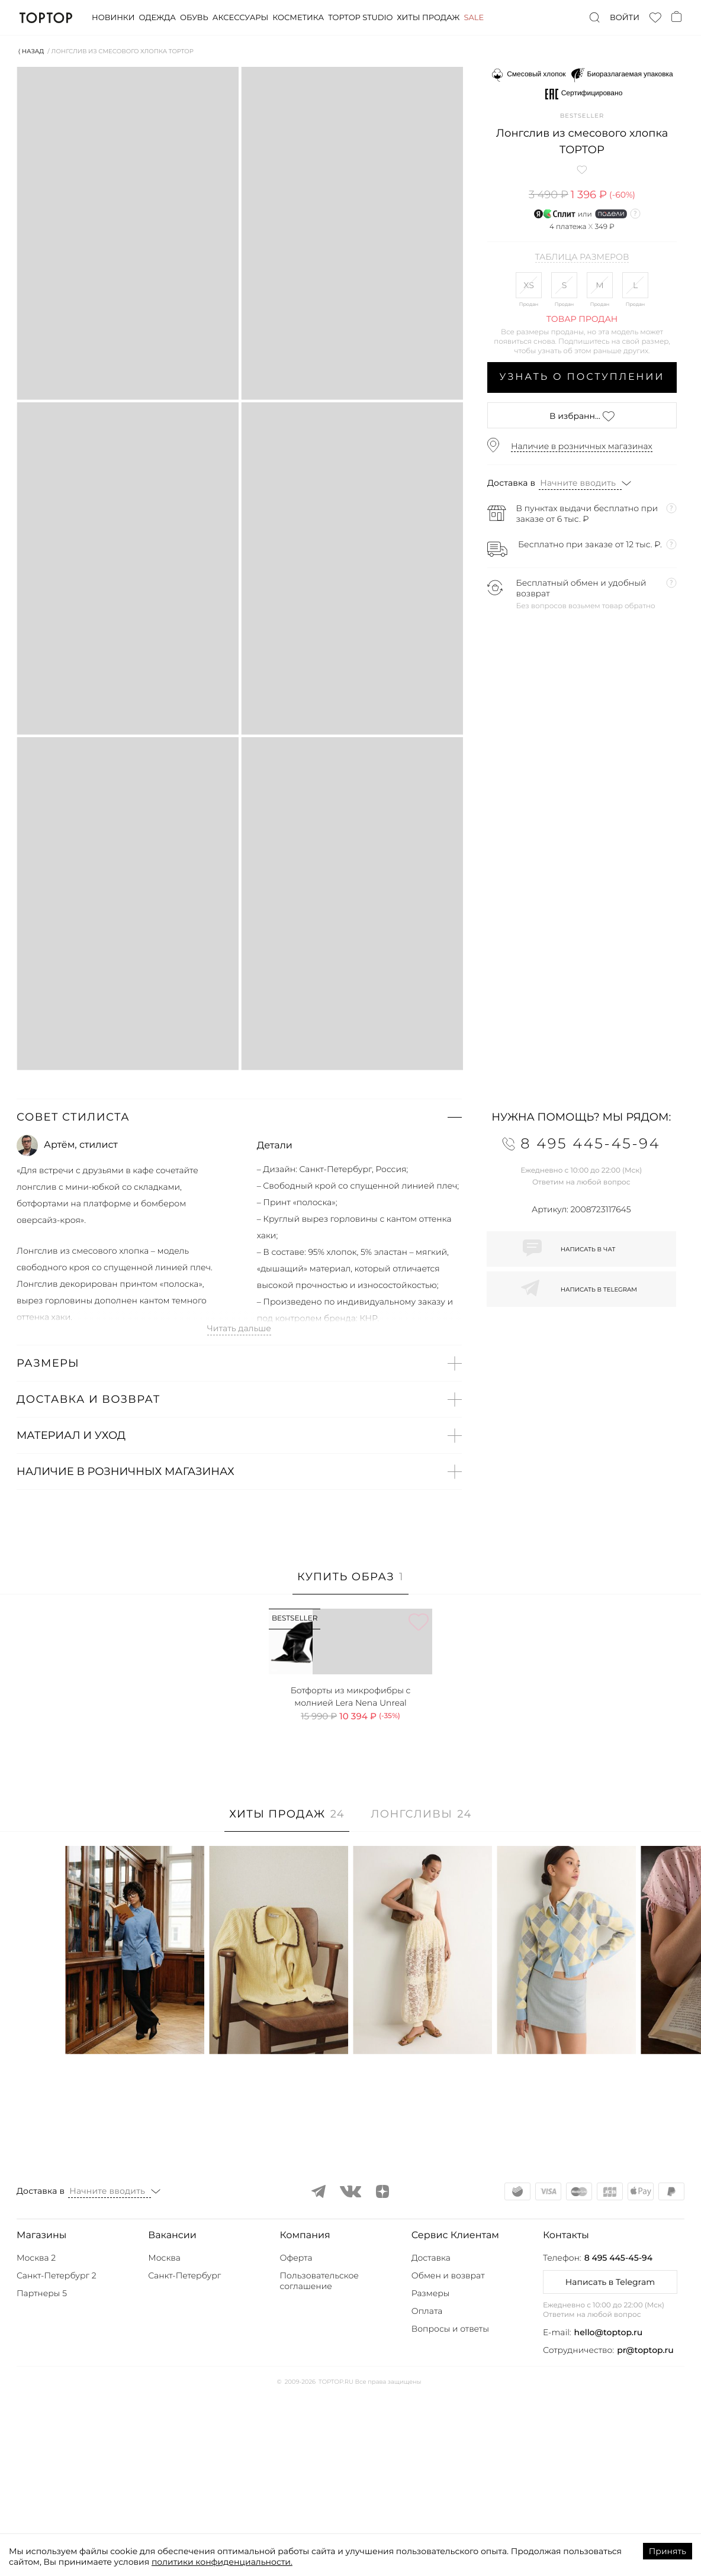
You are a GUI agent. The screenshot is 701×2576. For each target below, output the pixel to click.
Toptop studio (360, 17)
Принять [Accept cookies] (667, 2551)
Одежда (157, 17)
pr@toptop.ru (645, 2529)
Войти (624, 17)
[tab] (350, 1582)
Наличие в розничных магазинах (581, 446)
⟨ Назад (31, 51)
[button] (239, 1117)
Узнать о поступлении (582, 377)
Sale (474, 17)
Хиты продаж (428, 17)
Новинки (113, 17)
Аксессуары (240, 17)
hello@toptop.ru (608, 2511)
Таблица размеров (582, 257)
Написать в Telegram (610, 2461)
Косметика (298, 17)
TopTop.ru (46, 17)
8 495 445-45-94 (618, 2437)
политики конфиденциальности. (222, 2561)
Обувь (194, 17)
